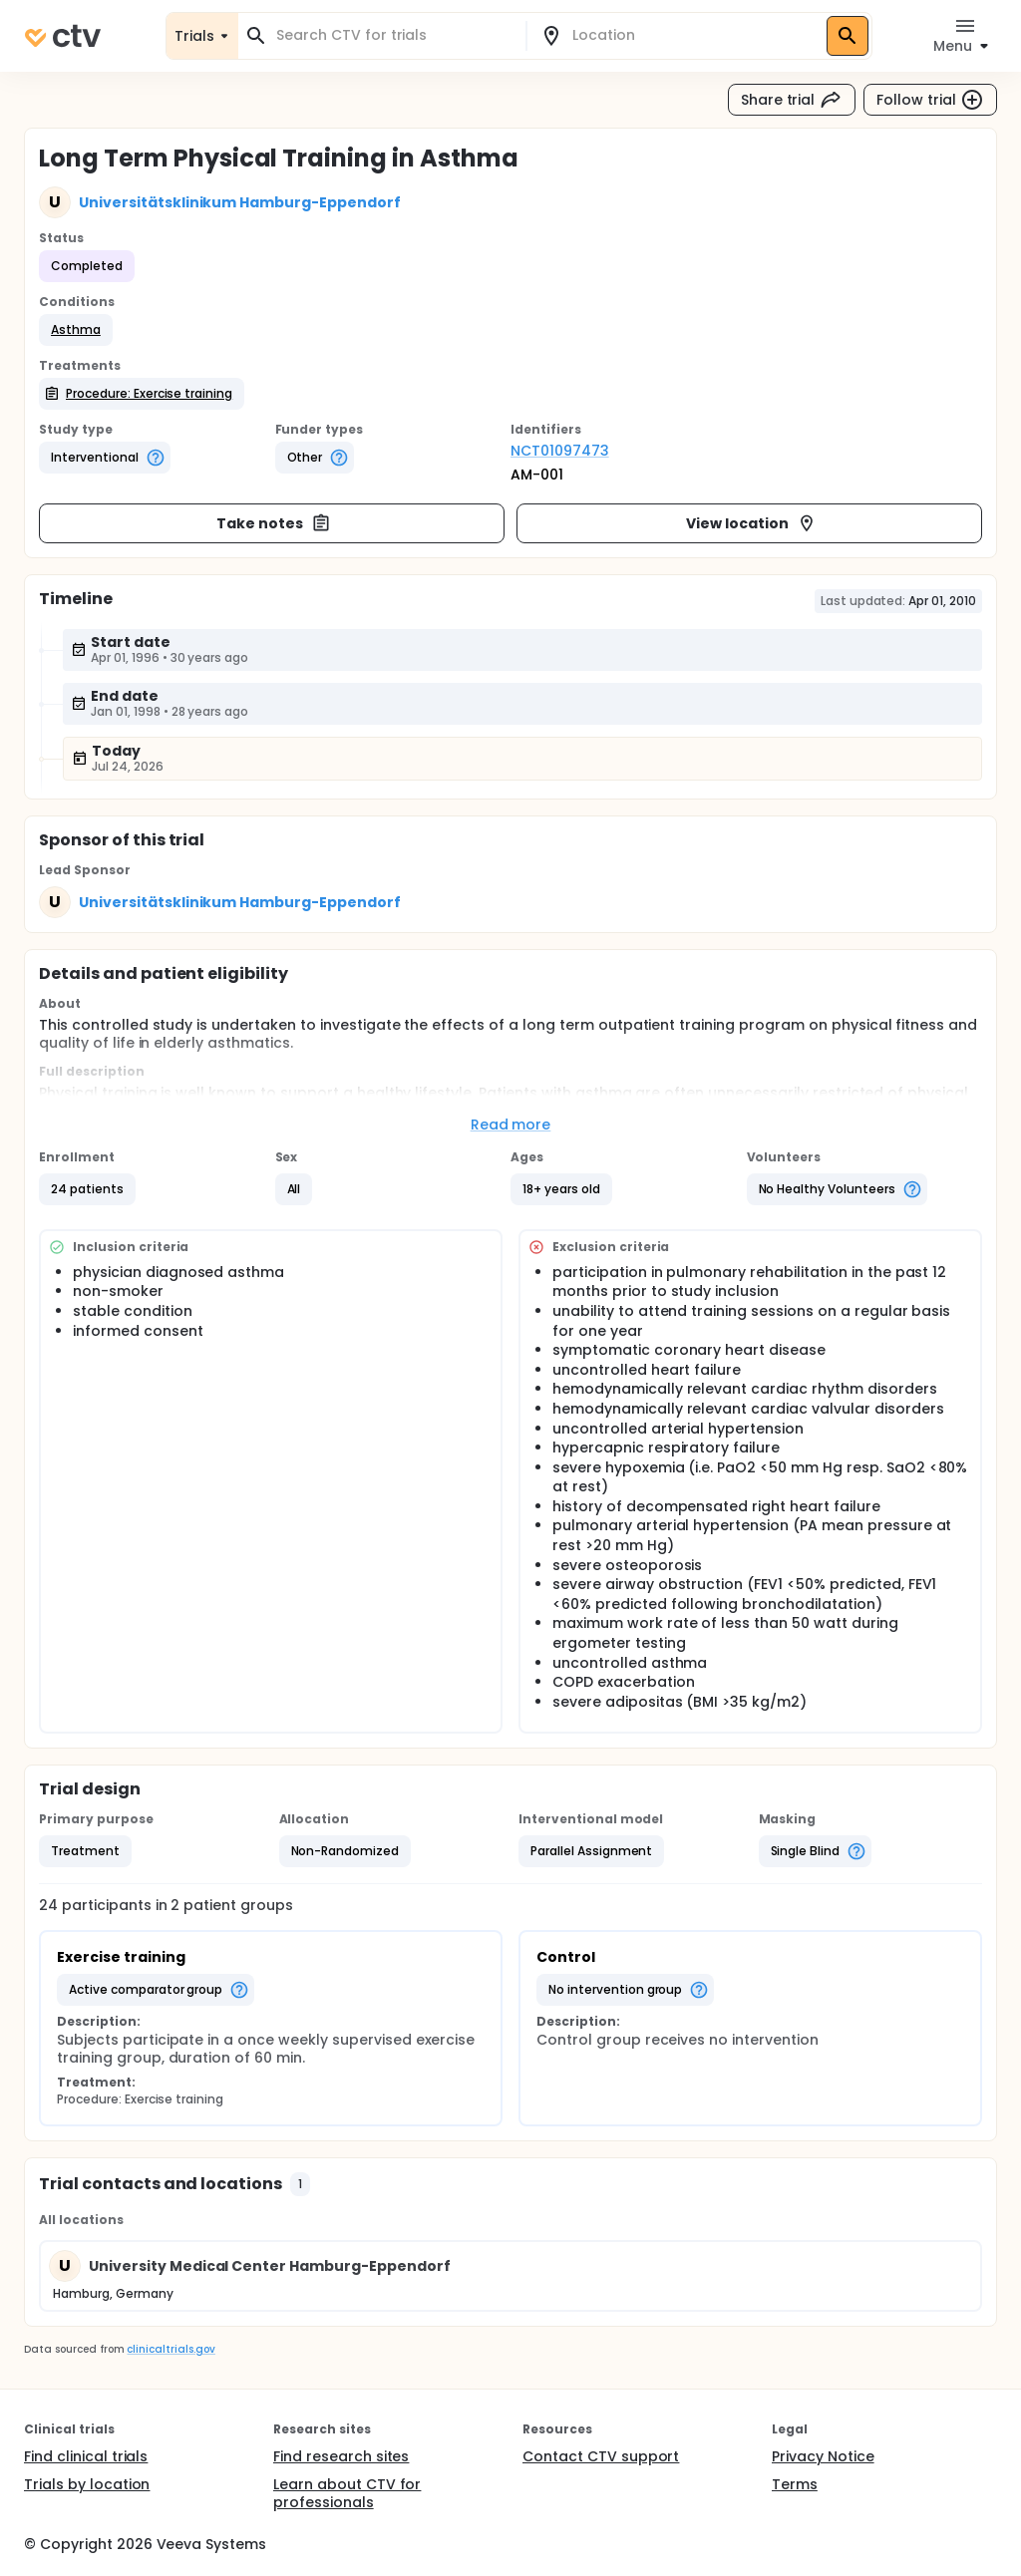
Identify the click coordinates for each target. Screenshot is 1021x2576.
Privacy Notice (823, 2456)
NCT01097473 (559, 451)
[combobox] (393, 35)
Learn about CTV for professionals (347, 2493)
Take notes (273, 523)
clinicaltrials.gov (170, 2349)
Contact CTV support (600, 2456)
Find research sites (341, 2456)
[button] (76, 330)
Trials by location (87, 2484)
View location (751, 523)
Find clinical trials (86, 2456)
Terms (795, 2484)
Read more (511, 1124)
